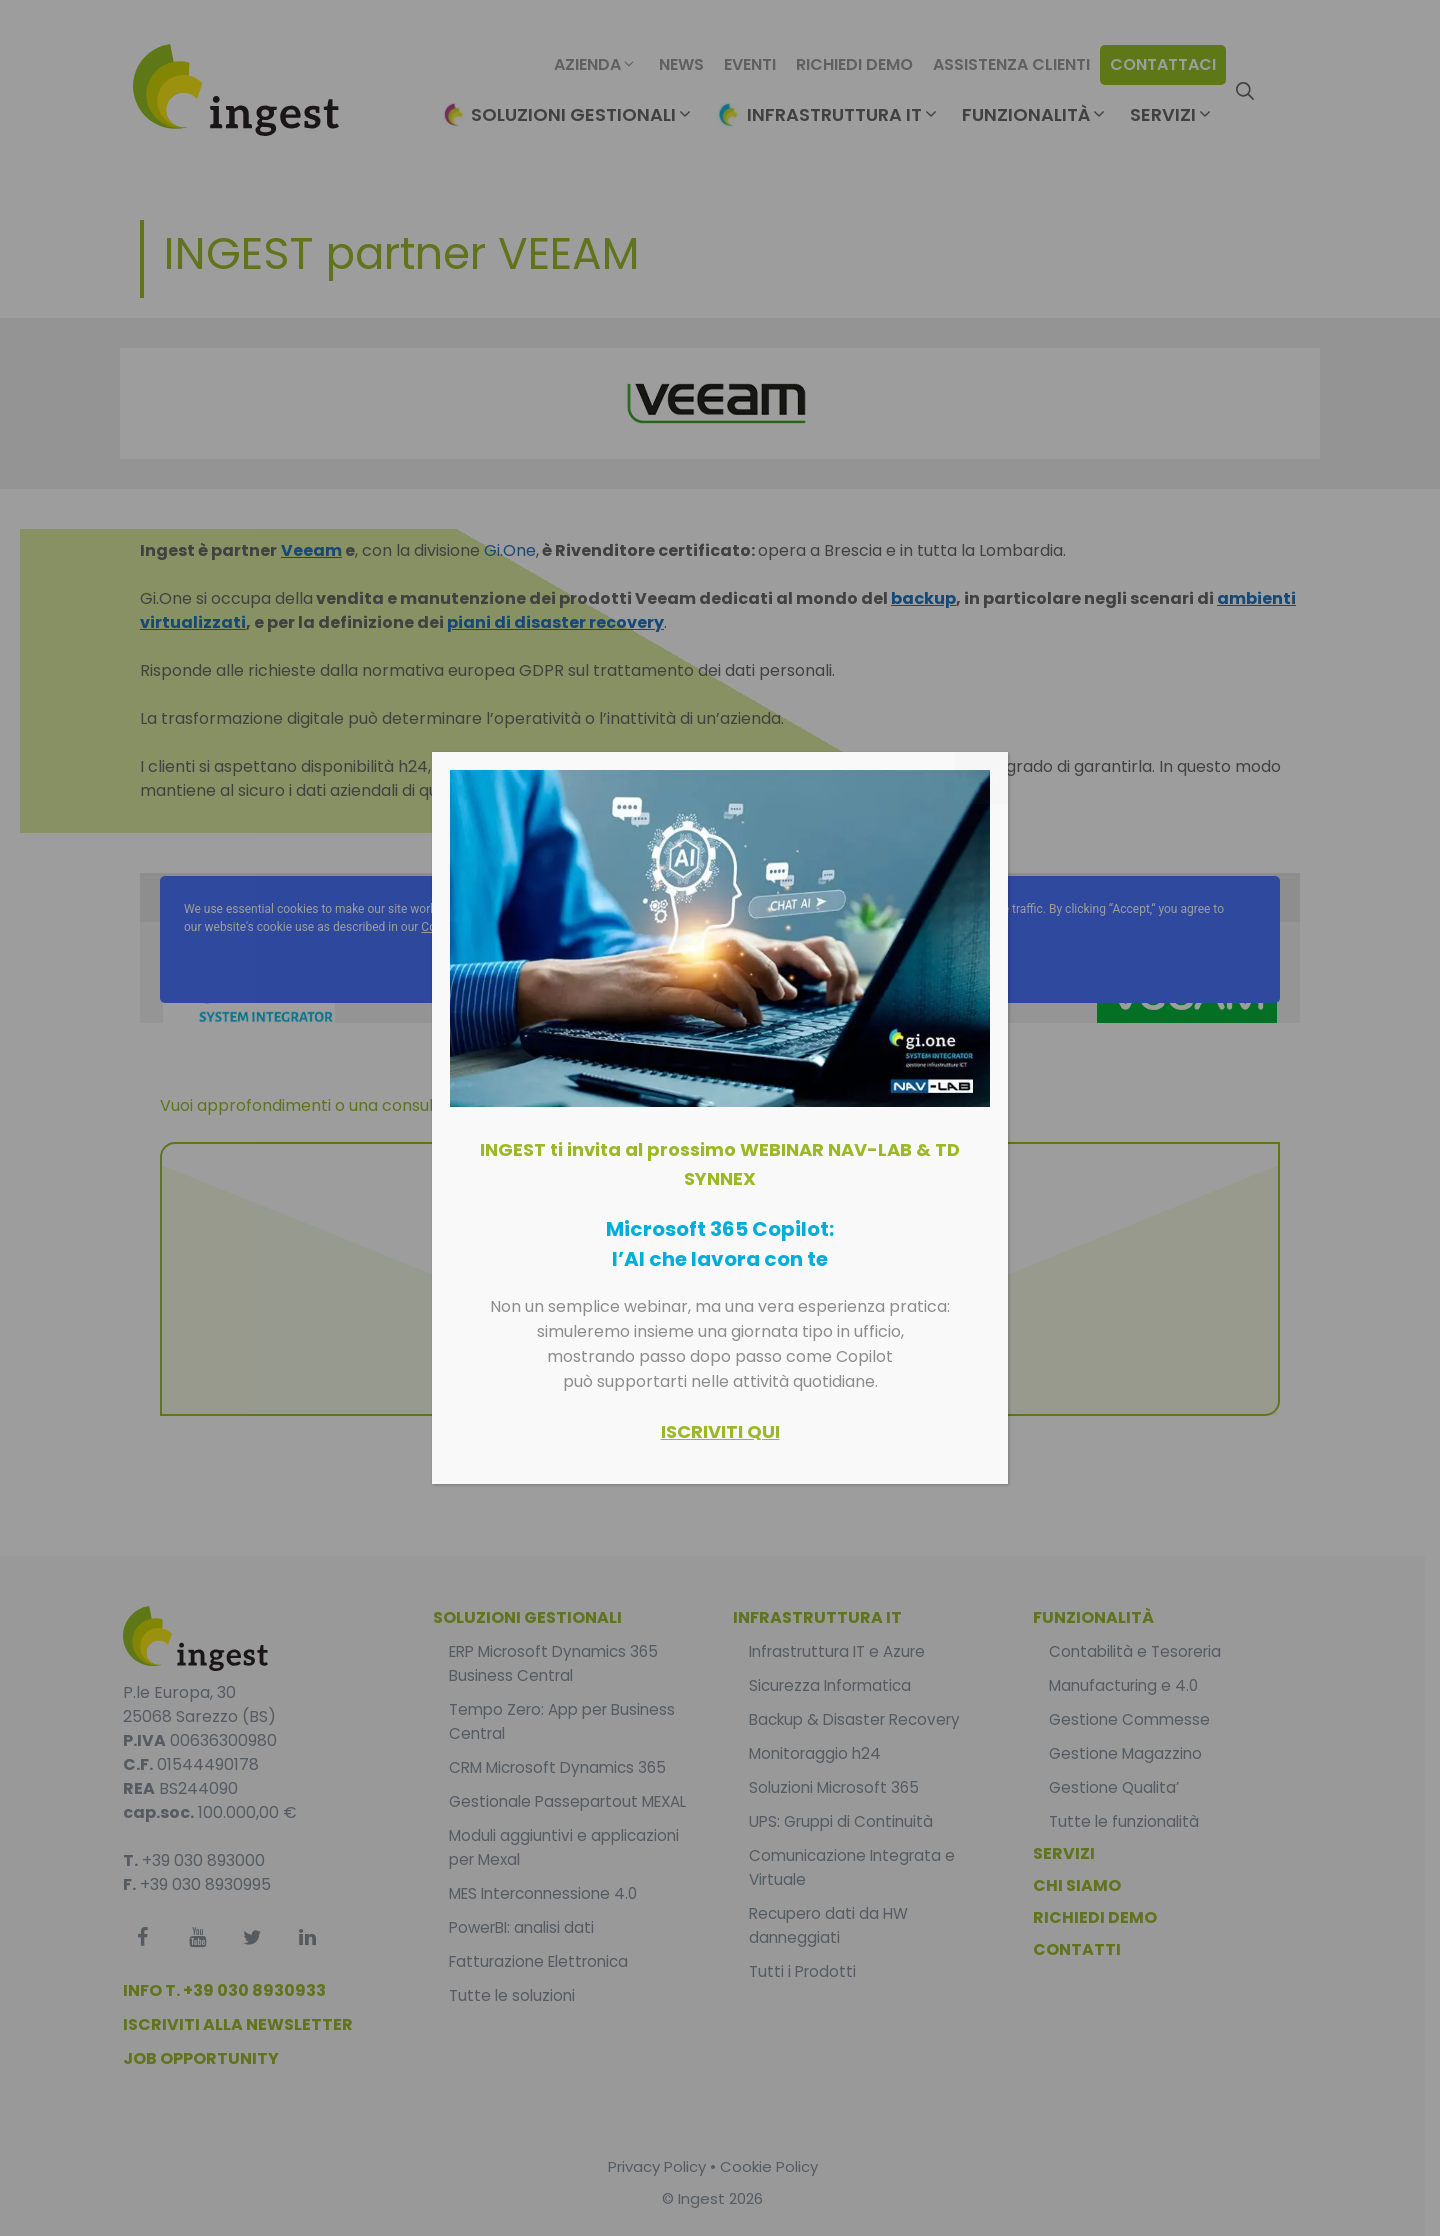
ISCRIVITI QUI (720, 1431)
